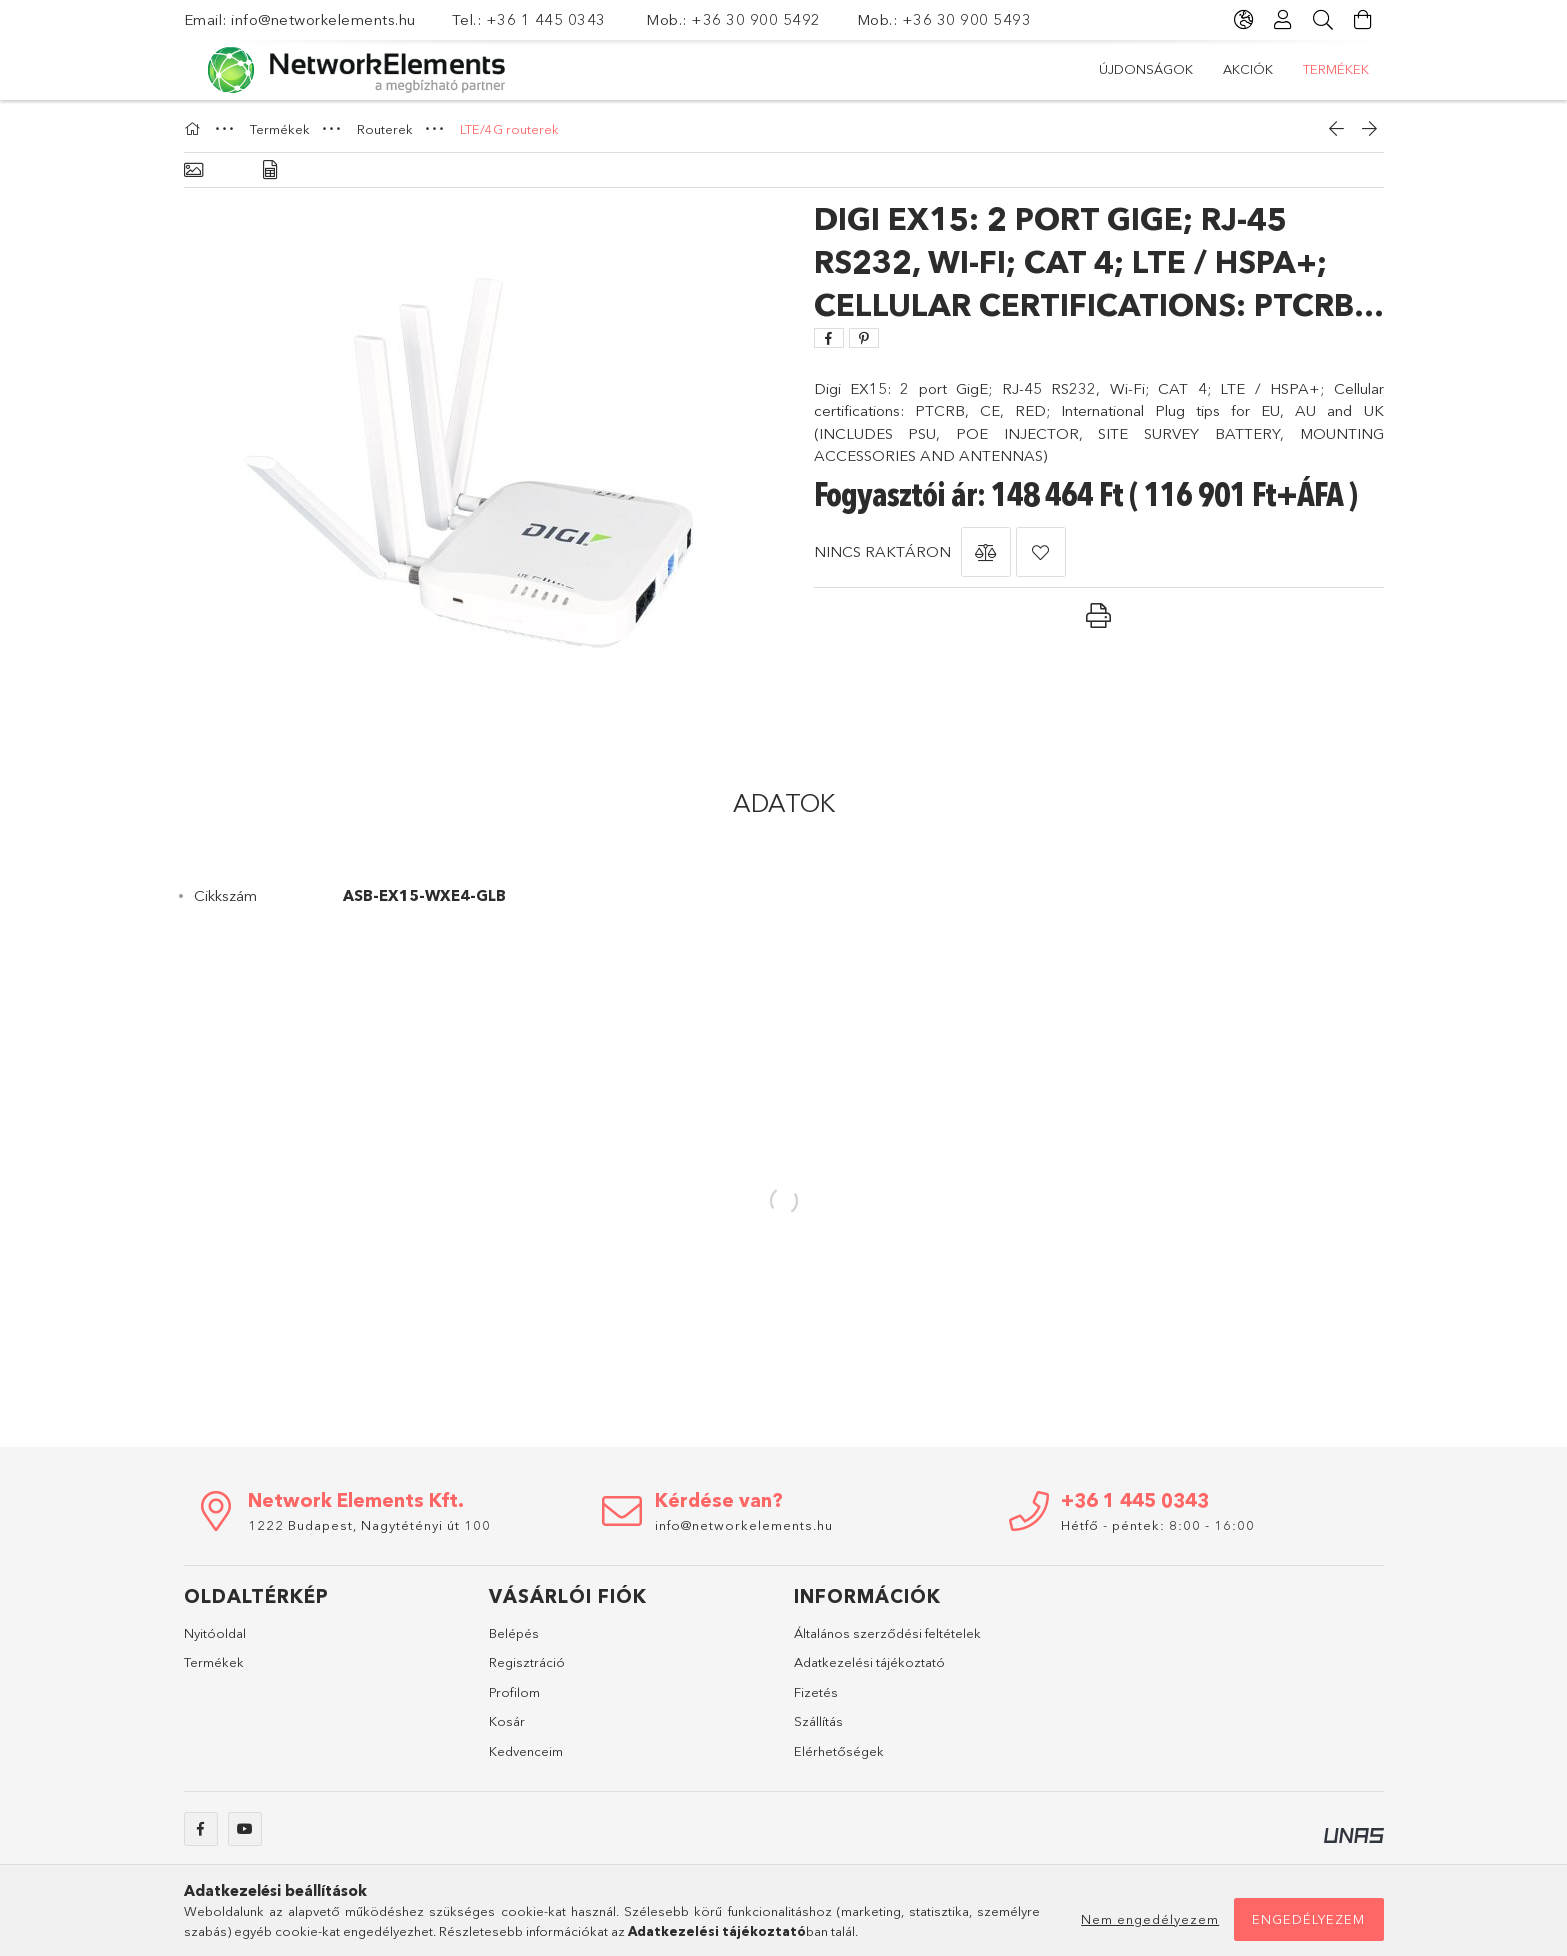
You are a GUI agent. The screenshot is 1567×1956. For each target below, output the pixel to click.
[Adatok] (270, 170)
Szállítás (818, 1721)
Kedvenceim (526, 1751)
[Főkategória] (195, 129)
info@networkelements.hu (325, 19)
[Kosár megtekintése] (1364, 20)
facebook (201, 1829)
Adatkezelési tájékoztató (869, 1662)
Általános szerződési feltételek (887, 1633)
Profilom (514, 1692)
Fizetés (816, 1692)
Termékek (1336, 69)
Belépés (514, 1633)
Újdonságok (1146, 69)
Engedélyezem (1308, 1919)
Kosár (507, 1721)
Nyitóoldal (215, 1633)
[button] (986, 552)
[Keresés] (1324, 20)
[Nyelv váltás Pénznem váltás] (1244, 20)
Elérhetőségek (839, 1751)
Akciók (1248, 69)
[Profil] (1284, 20)
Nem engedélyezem (1150, 1919)
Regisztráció (527, 1662)
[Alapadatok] (193, 170)
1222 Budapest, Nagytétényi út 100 (369, 1525)
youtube (245, 1829)
